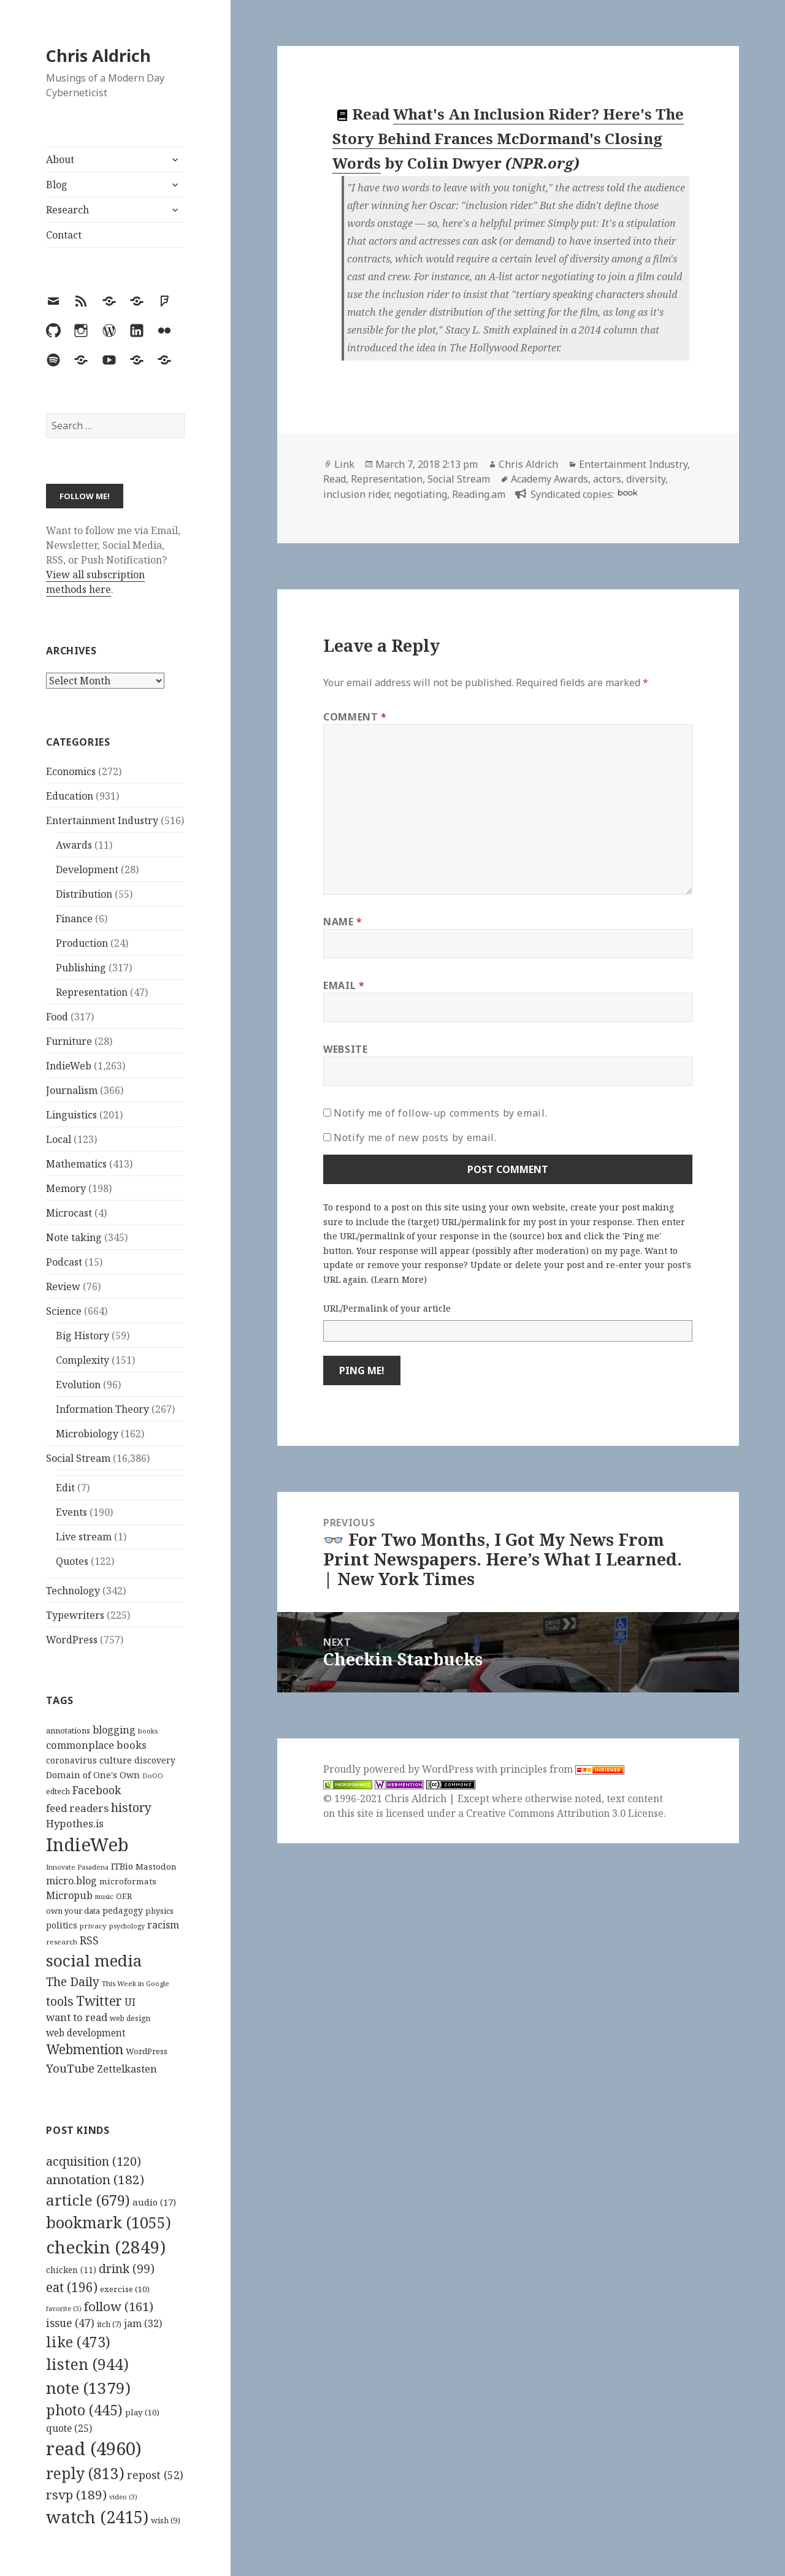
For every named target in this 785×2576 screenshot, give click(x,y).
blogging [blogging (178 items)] (114, 1730)
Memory (66, 1188)
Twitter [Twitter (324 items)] (99, 2000)
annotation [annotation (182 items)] (95, 2179)
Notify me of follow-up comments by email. (440, 1113)
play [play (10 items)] (142, 2412)
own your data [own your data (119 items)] (73, 1910)
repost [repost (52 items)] (155, 2474)
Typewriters (75, 1615)
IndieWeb (68, 1065)
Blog (56, 184)
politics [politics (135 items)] (61, 1925)
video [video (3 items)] (123, 2497)
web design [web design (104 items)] (130, 2018)
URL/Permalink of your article (387, 1308)
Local (58, 1139)
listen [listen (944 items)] (87, 2363)
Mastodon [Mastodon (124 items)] (156, 1866)
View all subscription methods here (95, 582)
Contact (64, 235)
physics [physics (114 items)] (159, 1910)
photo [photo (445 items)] (84, 2410)
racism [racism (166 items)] (163, 1925)
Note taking (74, 1237)
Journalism (72, 1090)
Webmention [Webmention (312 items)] (84, 2049)
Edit (65, 1487)
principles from (562, 1769)
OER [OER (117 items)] (124, 1895)
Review (63, 1286)
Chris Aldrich (98, 55)
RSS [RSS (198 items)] (89, 1940)
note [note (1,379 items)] (88, 2388)
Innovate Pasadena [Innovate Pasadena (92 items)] (77, 1866)
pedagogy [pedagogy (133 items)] (122, 1910)
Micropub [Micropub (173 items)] (69, 1895)
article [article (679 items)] (88, 2200)
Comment (355, 717)
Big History (82, 1335)
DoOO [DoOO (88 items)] (152, 1775)
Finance (74, 918)
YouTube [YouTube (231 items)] (70, 2068)
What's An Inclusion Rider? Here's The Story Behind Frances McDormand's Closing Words (508, 139)
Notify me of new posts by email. (415, 1137)
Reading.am (478, 494)
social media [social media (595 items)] (94, 1960)
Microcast (69, 1213)
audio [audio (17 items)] (154, 2202)
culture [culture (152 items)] (115, 1760)
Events (71, 1512)
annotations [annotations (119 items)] (68, 1730)
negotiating (420, 494)
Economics (71, 771)
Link (344, 464)
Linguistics (71, 1115)
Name (342, 921)
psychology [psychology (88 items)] (127, 1926)
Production (82, 943)
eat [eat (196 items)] (72, 2287)
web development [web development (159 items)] (86, 2033)
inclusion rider (356, 494)
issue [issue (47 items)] (70, 2323)
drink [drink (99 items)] (127, 2269)
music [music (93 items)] (104, 1896)
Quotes (72, 1561)
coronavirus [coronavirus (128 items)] (71, 1760)
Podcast (64, 1262)
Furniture (69, 1041)
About (60, 159)
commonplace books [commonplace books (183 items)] (96, 1745)
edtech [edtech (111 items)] (58, 1791)
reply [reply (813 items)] (85, 2473)
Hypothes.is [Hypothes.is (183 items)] (75, 1823)
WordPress (72, 1639)
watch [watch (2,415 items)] (97, 2516)
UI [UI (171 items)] (130, 2002)
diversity (645, 479)
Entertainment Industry (102, 820)
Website (345, 1049)
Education (69, 796)
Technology (73, 1590)
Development (87, 869)
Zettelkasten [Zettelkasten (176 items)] (127, 2069)
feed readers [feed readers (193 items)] (77, 1808)
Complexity (82, 1360)
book (627, 492)
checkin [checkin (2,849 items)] (106, 2246)
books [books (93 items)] (148, 1730)
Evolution (78, 1384)
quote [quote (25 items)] (69, 2428)
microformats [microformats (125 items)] (127, 1881)
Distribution (84, 894)
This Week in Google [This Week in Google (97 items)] (135, 1983)
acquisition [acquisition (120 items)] (93, 2161)
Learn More (399, 1279)
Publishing (81, 967)
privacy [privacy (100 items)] (93, 1925)
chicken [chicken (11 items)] (71, 2270)
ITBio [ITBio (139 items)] (122, 1866)
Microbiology (87, 1433)
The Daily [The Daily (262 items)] (72, 1981)
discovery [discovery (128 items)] (154, 1760)
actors (607, 479)
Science (64, 1311)
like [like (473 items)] (78, 2342)
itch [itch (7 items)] (109, 2324)
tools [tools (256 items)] (60, 2001)
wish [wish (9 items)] (165, 2520)
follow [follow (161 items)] (118, 2306)
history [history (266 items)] (131, 1807)
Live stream (84, 1536)
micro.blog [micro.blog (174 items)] (71, 1880)
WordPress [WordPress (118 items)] (146, 2051)
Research (67, 209)
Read (334, 479)
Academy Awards (549, 479)
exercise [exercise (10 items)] (125, 2289)
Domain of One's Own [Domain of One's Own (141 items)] (93, 1775)
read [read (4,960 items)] (94, 2448)
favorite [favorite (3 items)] (64, 2308)
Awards (74, 845)
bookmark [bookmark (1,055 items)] (108, 2222)
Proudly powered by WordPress (399, 1769)
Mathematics (76, 1164)
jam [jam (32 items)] (143, 2323)
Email (343, 985)
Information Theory (102, 1409)
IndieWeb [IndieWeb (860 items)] (87, 1844)
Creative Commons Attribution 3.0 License (565, 1813)
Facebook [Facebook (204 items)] (96, 1790)
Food (57, 1016)
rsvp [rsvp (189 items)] (76, 2494)
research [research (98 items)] (61, 1941)
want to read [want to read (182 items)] (76, 2017)
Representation (92, 992)
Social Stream (78, 1458)
